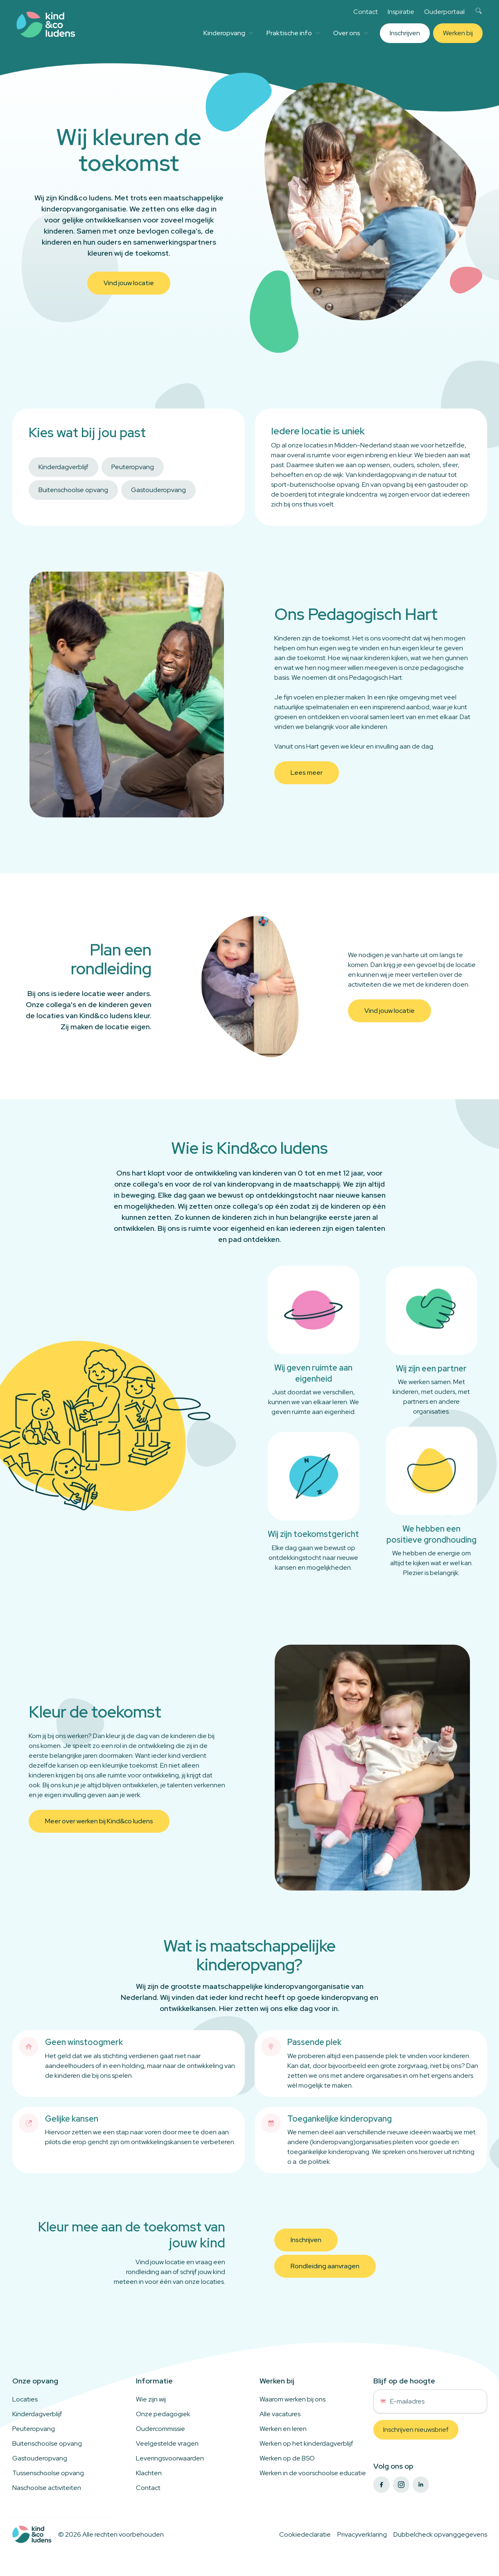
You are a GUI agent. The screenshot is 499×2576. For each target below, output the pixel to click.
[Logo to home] (32, 2534)
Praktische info (293, 33)
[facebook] (381, 2484)
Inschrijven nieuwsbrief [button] (416, 2429)
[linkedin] (421, 2484)
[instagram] (401, 2484)
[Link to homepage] (45, 24)
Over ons (350, 33)
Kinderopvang (228, 33)
